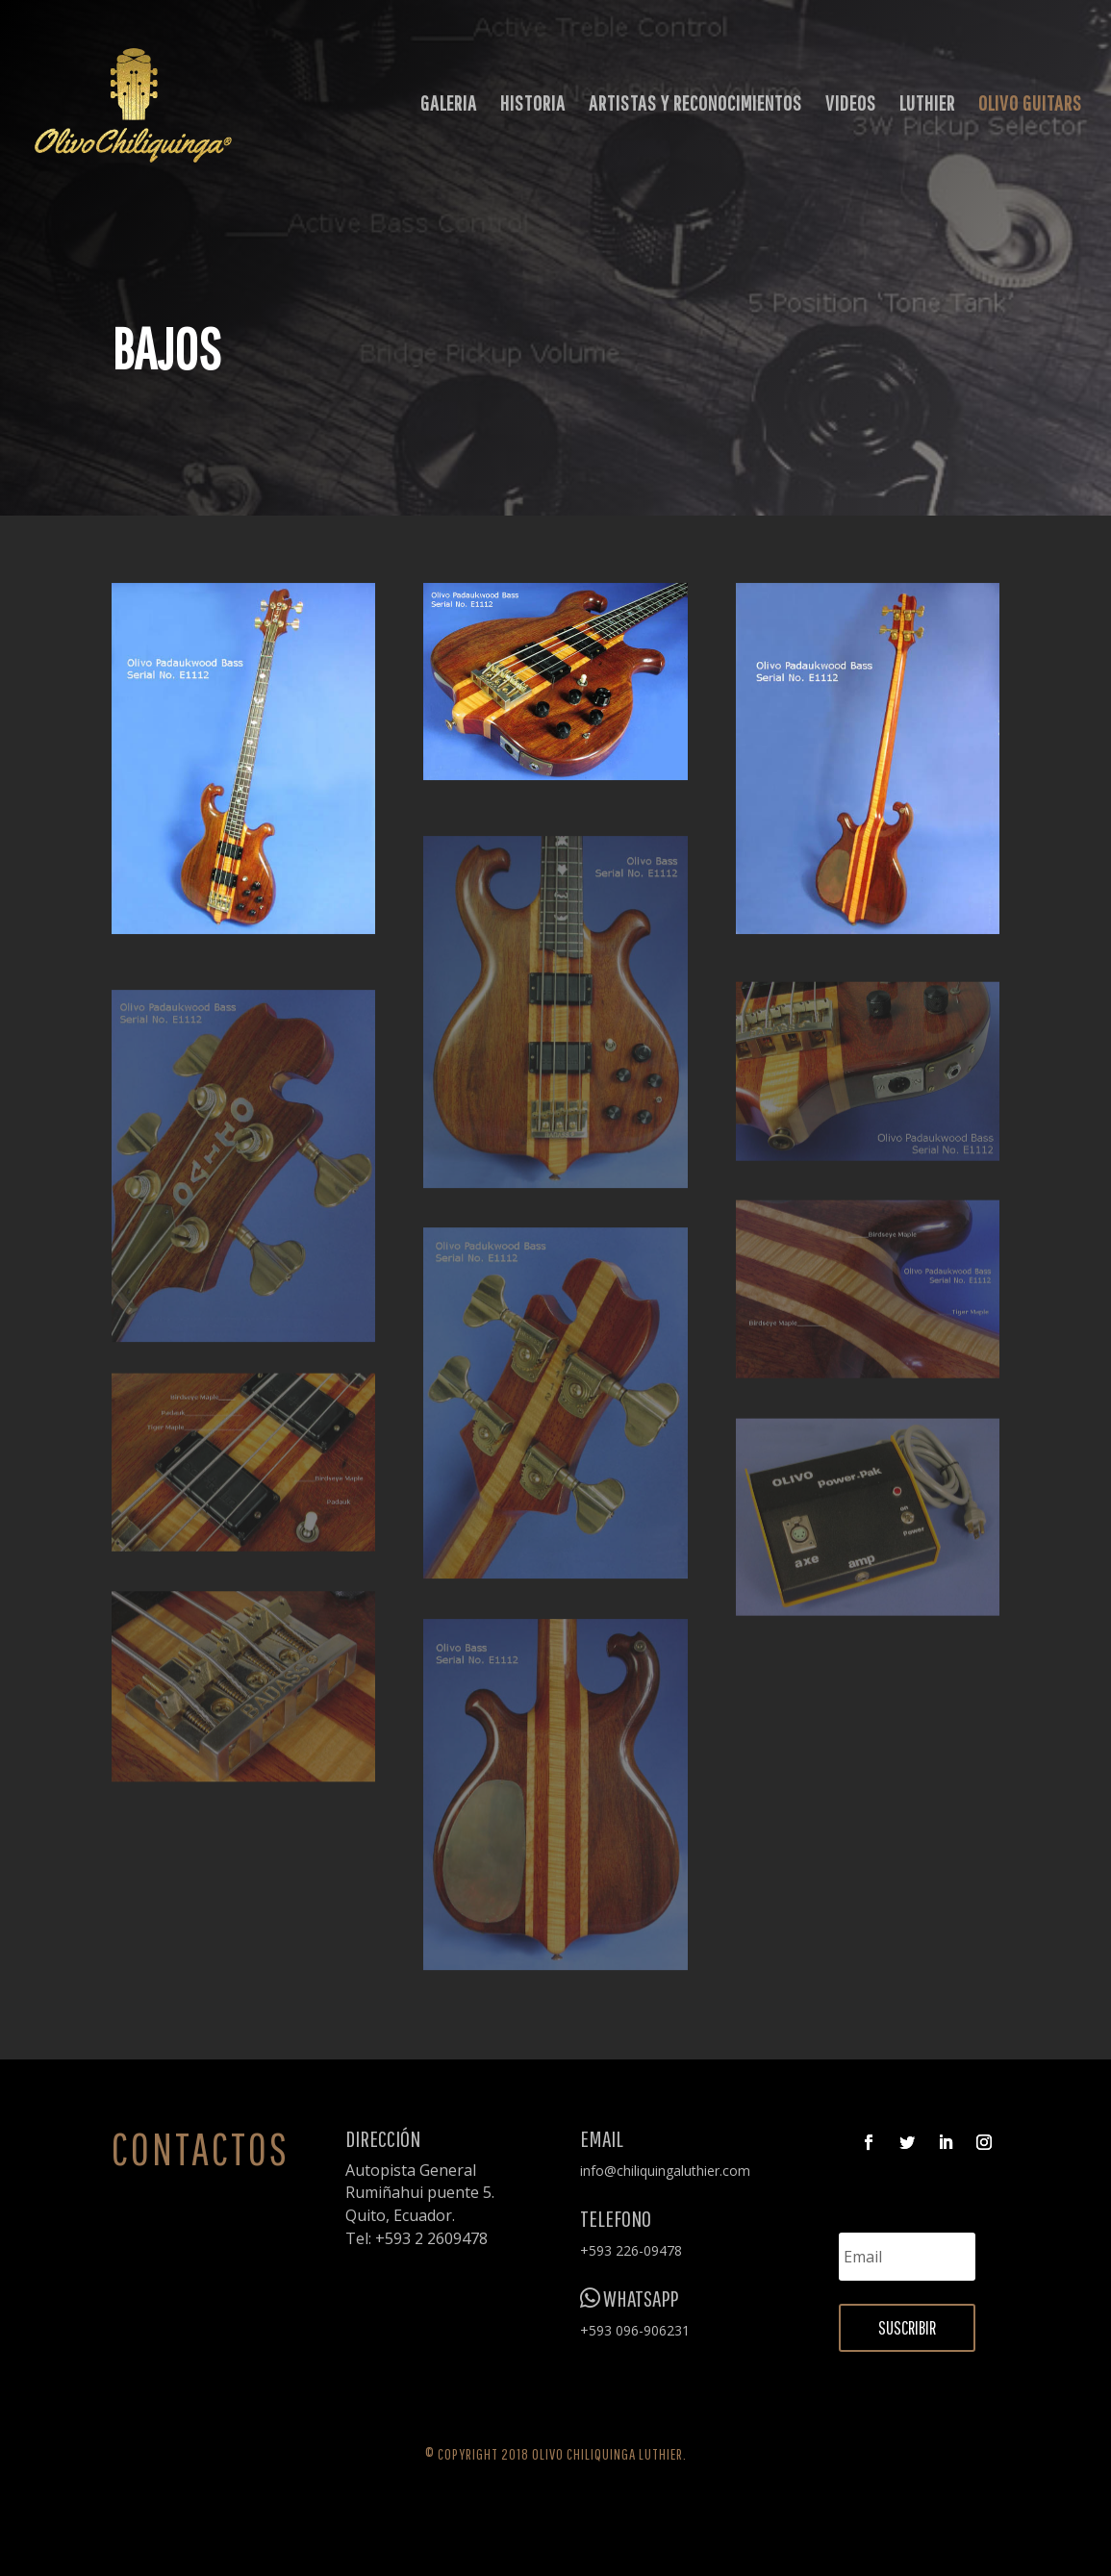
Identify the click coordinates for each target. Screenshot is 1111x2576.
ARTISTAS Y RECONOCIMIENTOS (695, 105)
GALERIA (448, 105)
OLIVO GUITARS (1030, 105)
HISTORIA (533, 105)
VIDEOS (850, 105)
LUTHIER (927, 105)
